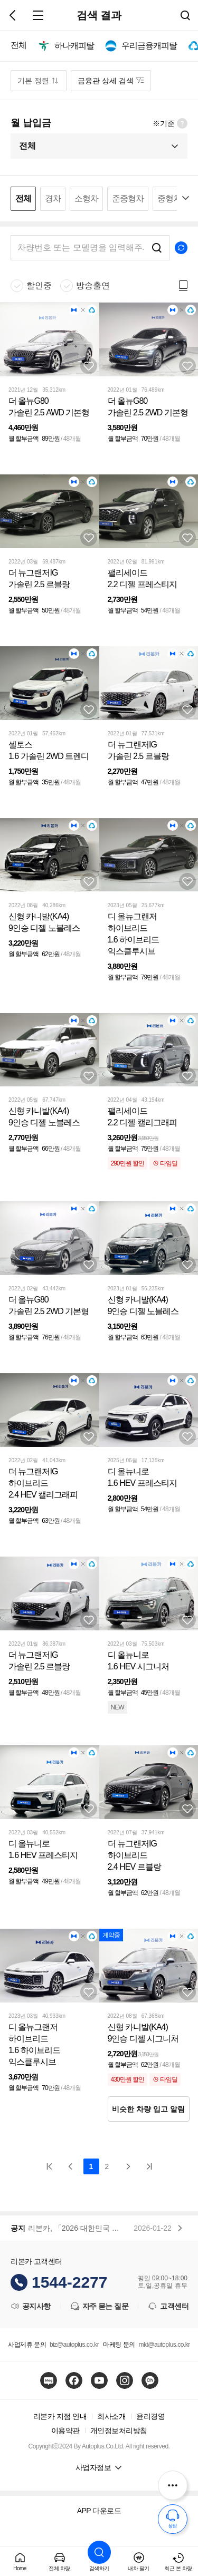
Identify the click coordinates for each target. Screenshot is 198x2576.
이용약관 (65, 2430)
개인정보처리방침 (118, 2430)
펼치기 (185, 198)
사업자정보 (93, 2467)
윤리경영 (150, 2416)
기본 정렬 (33, 80)
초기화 (181, 247)
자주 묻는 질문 (99, 2306)
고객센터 (167, 2306)
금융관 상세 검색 (106, 80)
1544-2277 (69, 2282)
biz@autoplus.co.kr (74, 2344)
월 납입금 (31, 123)
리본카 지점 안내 (60, 2416)
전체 (27, 145)
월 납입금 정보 (182, 123)
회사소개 (111, 2416)
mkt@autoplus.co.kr (164, 2344)
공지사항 (30, 2306)
